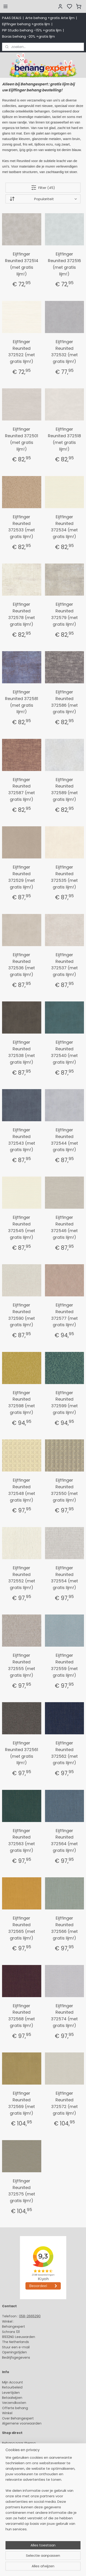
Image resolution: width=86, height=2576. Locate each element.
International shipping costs (24, 2519)
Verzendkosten (14, 2402)
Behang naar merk (17, 2463)
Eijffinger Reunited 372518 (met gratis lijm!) (64, 439)
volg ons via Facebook (26, 2529)
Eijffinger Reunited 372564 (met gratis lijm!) (64, 1840)
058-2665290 (30, 2316)
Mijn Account (12, 2382)
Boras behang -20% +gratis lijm (28, 36)
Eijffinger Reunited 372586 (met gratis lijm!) (64, 702)
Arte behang (12, 2448)
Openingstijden (14, 2352)
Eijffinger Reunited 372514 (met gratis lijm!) (21, 264)
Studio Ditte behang (18, 2458)
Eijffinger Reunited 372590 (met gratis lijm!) (21, 1315)
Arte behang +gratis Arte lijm (50, 17)
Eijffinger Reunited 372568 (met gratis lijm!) (21, 2015)
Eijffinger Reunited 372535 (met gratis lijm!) (64, 877)
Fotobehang (12, 2484)
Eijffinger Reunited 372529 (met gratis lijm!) (21, 877)
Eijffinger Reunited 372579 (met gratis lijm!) (64, 614)
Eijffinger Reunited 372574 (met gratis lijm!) (64, 2015)
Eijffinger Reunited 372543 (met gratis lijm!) (21, 1139)
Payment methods (17, 2514)
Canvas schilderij (16, 2489)
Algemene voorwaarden (22, 2423)
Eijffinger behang (16, 2453)
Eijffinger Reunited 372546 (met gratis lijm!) (64, 1227)
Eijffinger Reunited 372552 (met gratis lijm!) (21, 1577)
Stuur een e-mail (16, 2347)
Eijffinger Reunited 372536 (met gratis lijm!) (21, 964)
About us (9, 2509)
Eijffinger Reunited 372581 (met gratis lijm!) (21, 702)
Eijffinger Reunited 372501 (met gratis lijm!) (21, 439)
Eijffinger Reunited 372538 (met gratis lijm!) (21, 1052)
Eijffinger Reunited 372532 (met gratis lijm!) (64, 351)
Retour (7, 2387)
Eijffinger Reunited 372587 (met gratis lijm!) (21, 789)
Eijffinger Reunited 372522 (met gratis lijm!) (21, 351)
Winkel (7, 2413)
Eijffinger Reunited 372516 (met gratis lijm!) (64, 264)
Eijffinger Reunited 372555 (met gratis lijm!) (21, 1665)
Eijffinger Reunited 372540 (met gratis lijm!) (64, 1052)
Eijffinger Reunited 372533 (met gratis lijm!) (21, 526)
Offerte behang (15, 2408)
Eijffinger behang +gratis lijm (26, 24)
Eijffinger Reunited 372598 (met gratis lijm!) (21, 1402)
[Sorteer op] (43, 199)
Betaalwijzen (12, 2397)
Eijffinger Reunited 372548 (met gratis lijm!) (21, 1490)
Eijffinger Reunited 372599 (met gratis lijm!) (64, 1402)
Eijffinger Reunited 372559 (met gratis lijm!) (64, 1665)
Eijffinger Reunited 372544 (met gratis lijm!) (64, 1139)
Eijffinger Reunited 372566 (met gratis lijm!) (64, 1928)
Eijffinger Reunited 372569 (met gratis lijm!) (21, 2103)
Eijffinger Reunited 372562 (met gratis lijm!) (64, 1753)
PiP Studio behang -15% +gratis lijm (31, 30)
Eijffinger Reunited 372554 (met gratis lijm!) (64, 1577)
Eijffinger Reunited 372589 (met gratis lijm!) (64, 789)
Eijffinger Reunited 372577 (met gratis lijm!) (64, 1315)
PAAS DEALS (11, 17)
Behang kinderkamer (19, 2469)
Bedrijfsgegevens (16, 2357)
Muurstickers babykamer (22, 2474)
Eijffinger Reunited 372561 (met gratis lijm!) (21, 1753)
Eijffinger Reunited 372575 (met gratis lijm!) (21, 2190)
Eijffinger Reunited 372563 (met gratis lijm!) (21, 1840)
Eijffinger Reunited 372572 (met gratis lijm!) (64, 2103)
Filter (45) (43, 187)
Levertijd (9, 2392)
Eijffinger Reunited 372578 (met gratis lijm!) (21, 614)
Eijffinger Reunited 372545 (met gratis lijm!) (21, 1227)
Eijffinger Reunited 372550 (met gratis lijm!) (64, 1490)
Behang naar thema (19, 2443)
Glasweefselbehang (18, 2479)
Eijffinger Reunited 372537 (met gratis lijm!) (64, 964)
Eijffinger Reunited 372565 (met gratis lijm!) (21, 1928)
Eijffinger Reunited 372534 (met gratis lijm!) (64, 526)
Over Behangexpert (18, 2418)
